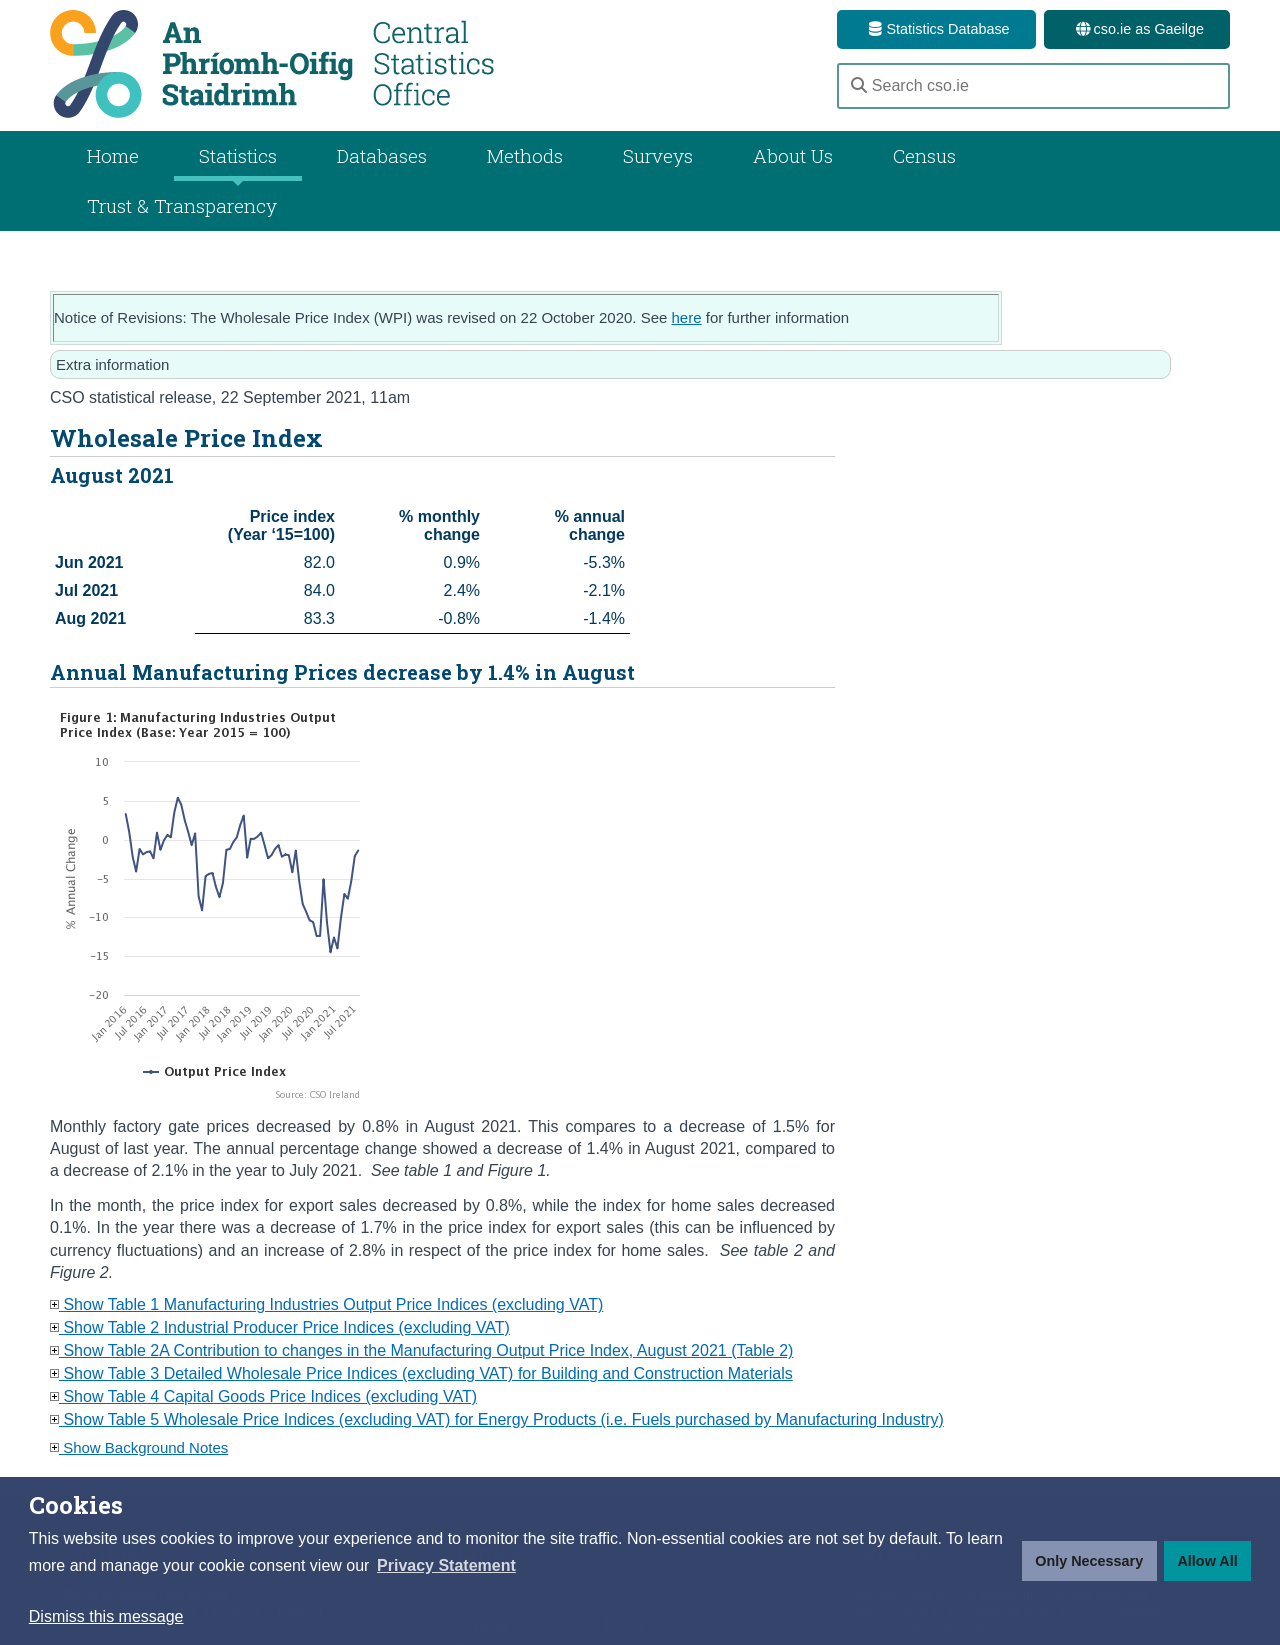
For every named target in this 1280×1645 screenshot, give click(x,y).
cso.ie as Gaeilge (1137, 29)
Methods (525, 155)
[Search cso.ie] (1033, 86)
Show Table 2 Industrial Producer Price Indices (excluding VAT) (280, 1327)
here (687, 317)
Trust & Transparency (182, 205)
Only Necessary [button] (1089, 1561)
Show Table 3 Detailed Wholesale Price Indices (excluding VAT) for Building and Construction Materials (421, 1373)
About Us (793, 155)
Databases (382, 155)
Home (113, 155)
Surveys (658, 155)
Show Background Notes (139, 1447)
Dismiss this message (106, 1616)
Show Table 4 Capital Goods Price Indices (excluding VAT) (263, 1396)
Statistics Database (936, 29)
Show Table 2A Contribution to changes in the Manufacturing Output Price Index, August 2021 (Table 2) (421, 1350)
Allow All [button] (1207, 1561)
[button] (446, 1566)
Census (924, 155)
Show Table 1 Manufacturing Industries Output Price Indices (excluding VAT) (326, 1304)
